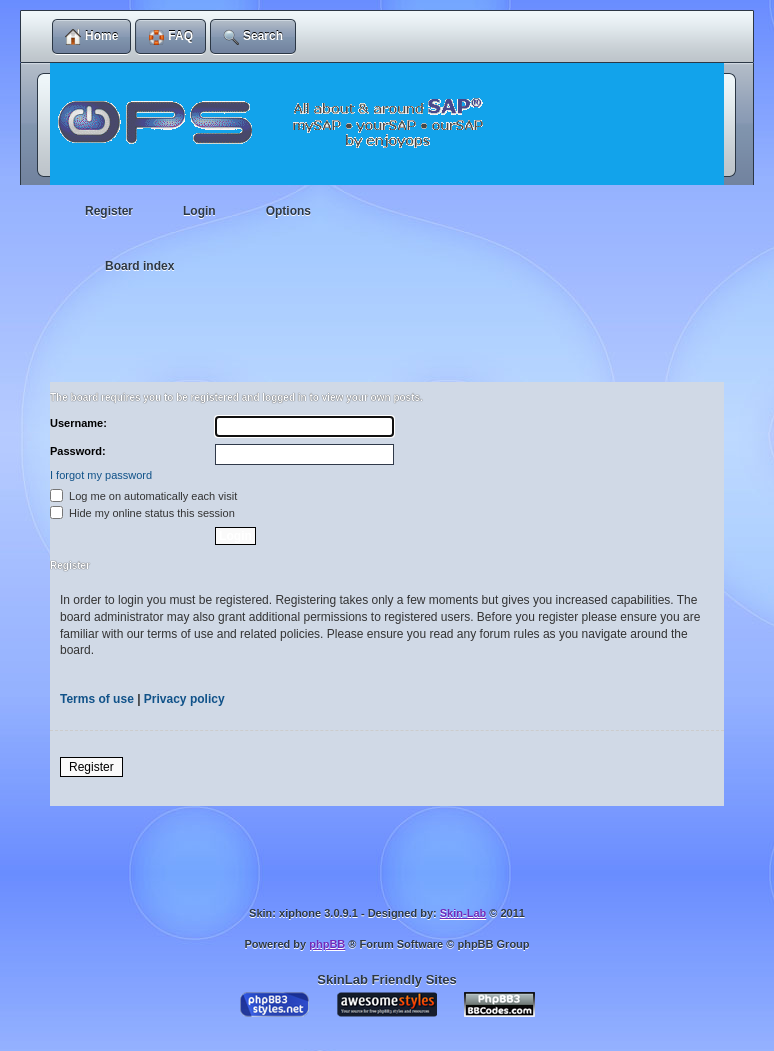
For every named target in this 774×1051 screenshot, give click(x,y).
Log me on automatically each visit (143, 496)
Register (91, 767)
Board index (139, 266)
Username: (78, 423)
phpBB (327, 944)
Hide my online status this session (142, 513)
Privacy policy (184, 699)
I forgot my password (101, 475)
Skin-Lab (463, 913)
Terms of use (97, 699)
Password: (78, 451)
